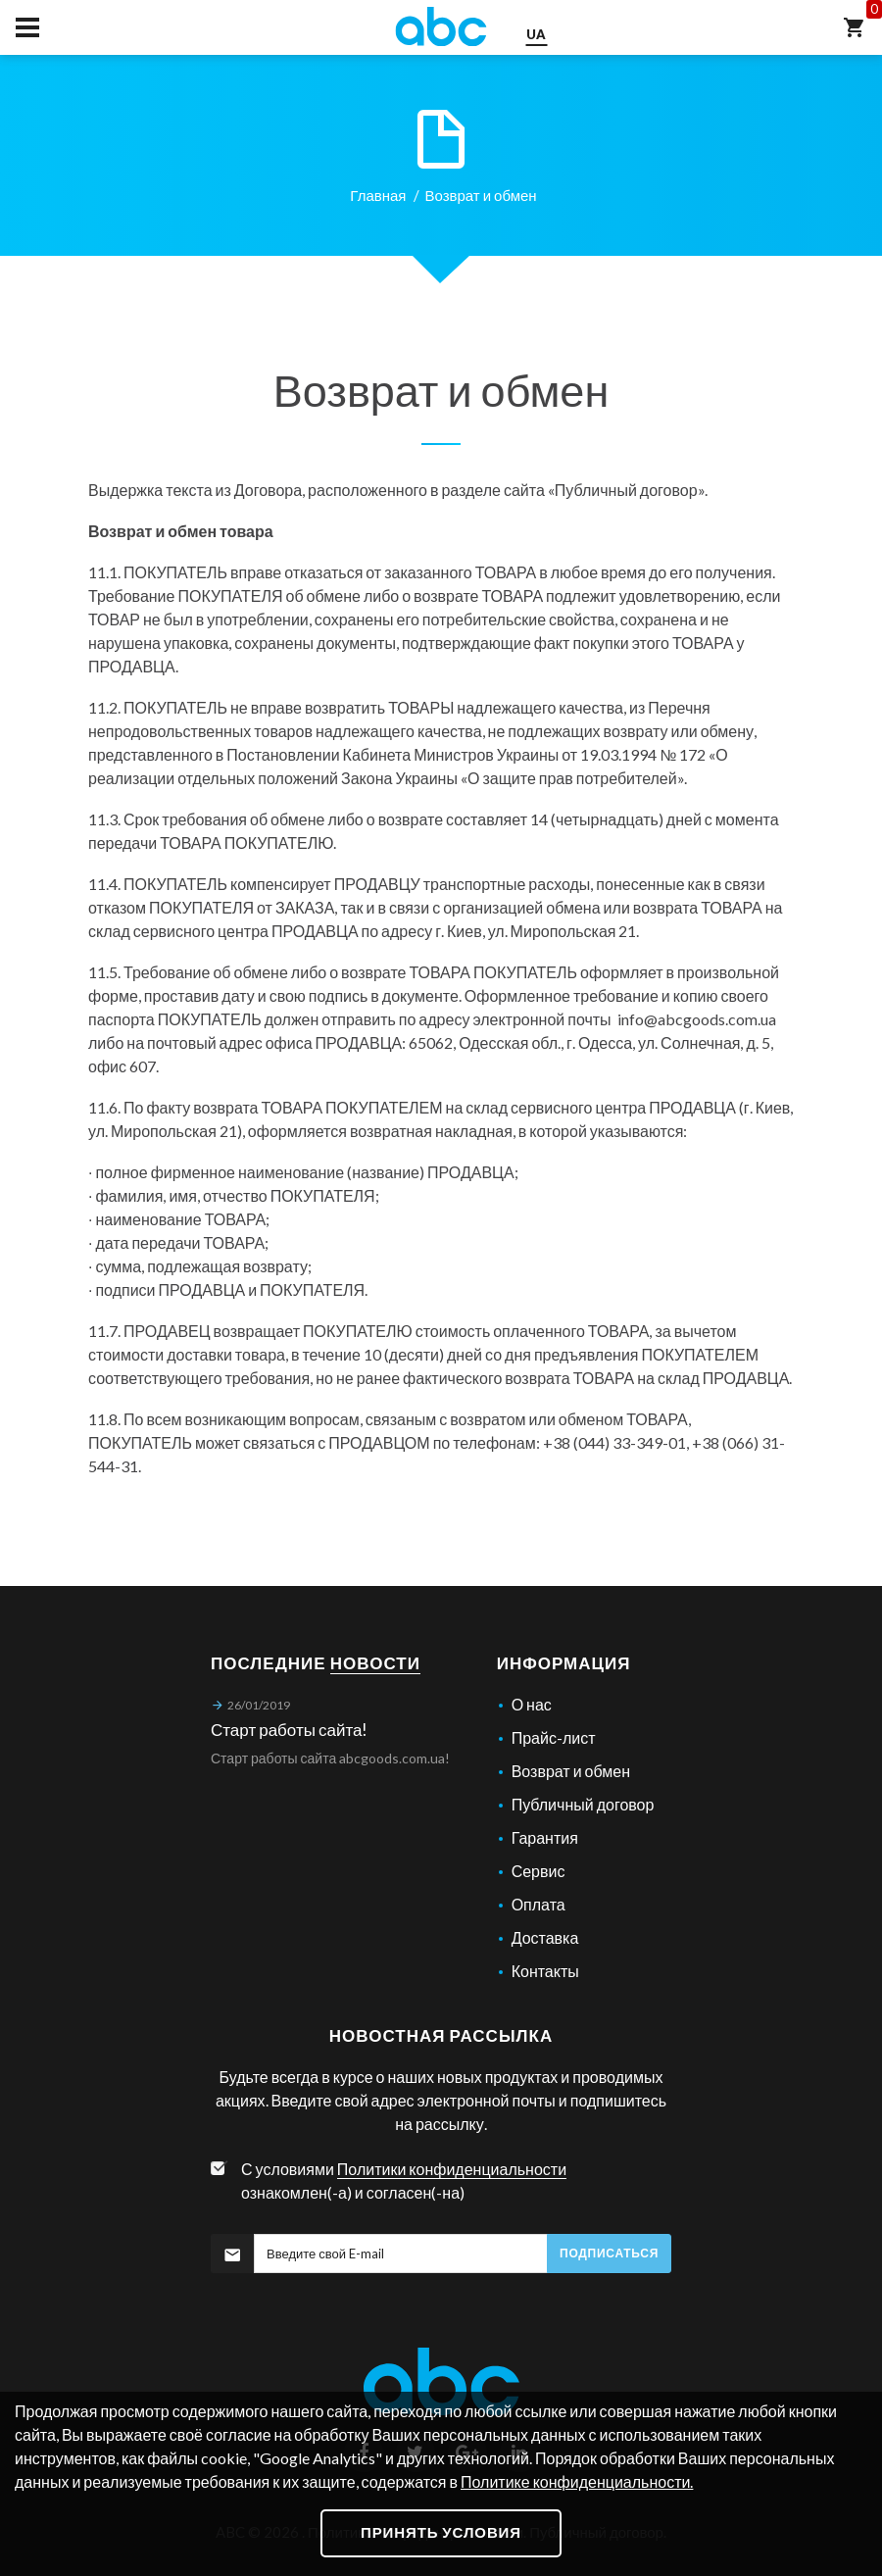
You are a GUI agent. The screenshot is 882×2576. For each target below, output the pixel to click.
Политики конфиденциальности (451, 2168)
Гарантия (545, 1837)
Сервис (538, 1870)
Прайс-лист (554, 1737)
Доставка (545, 1937)
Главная (378, 195)
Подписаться (609, 2253)
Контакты (545, 1970)
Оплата (538, 1904)
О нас (532, 1704)
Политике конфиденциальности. (577, 2481)
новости (375, 1663)
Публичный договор (626, 489)
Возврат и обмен (571, 1770)
